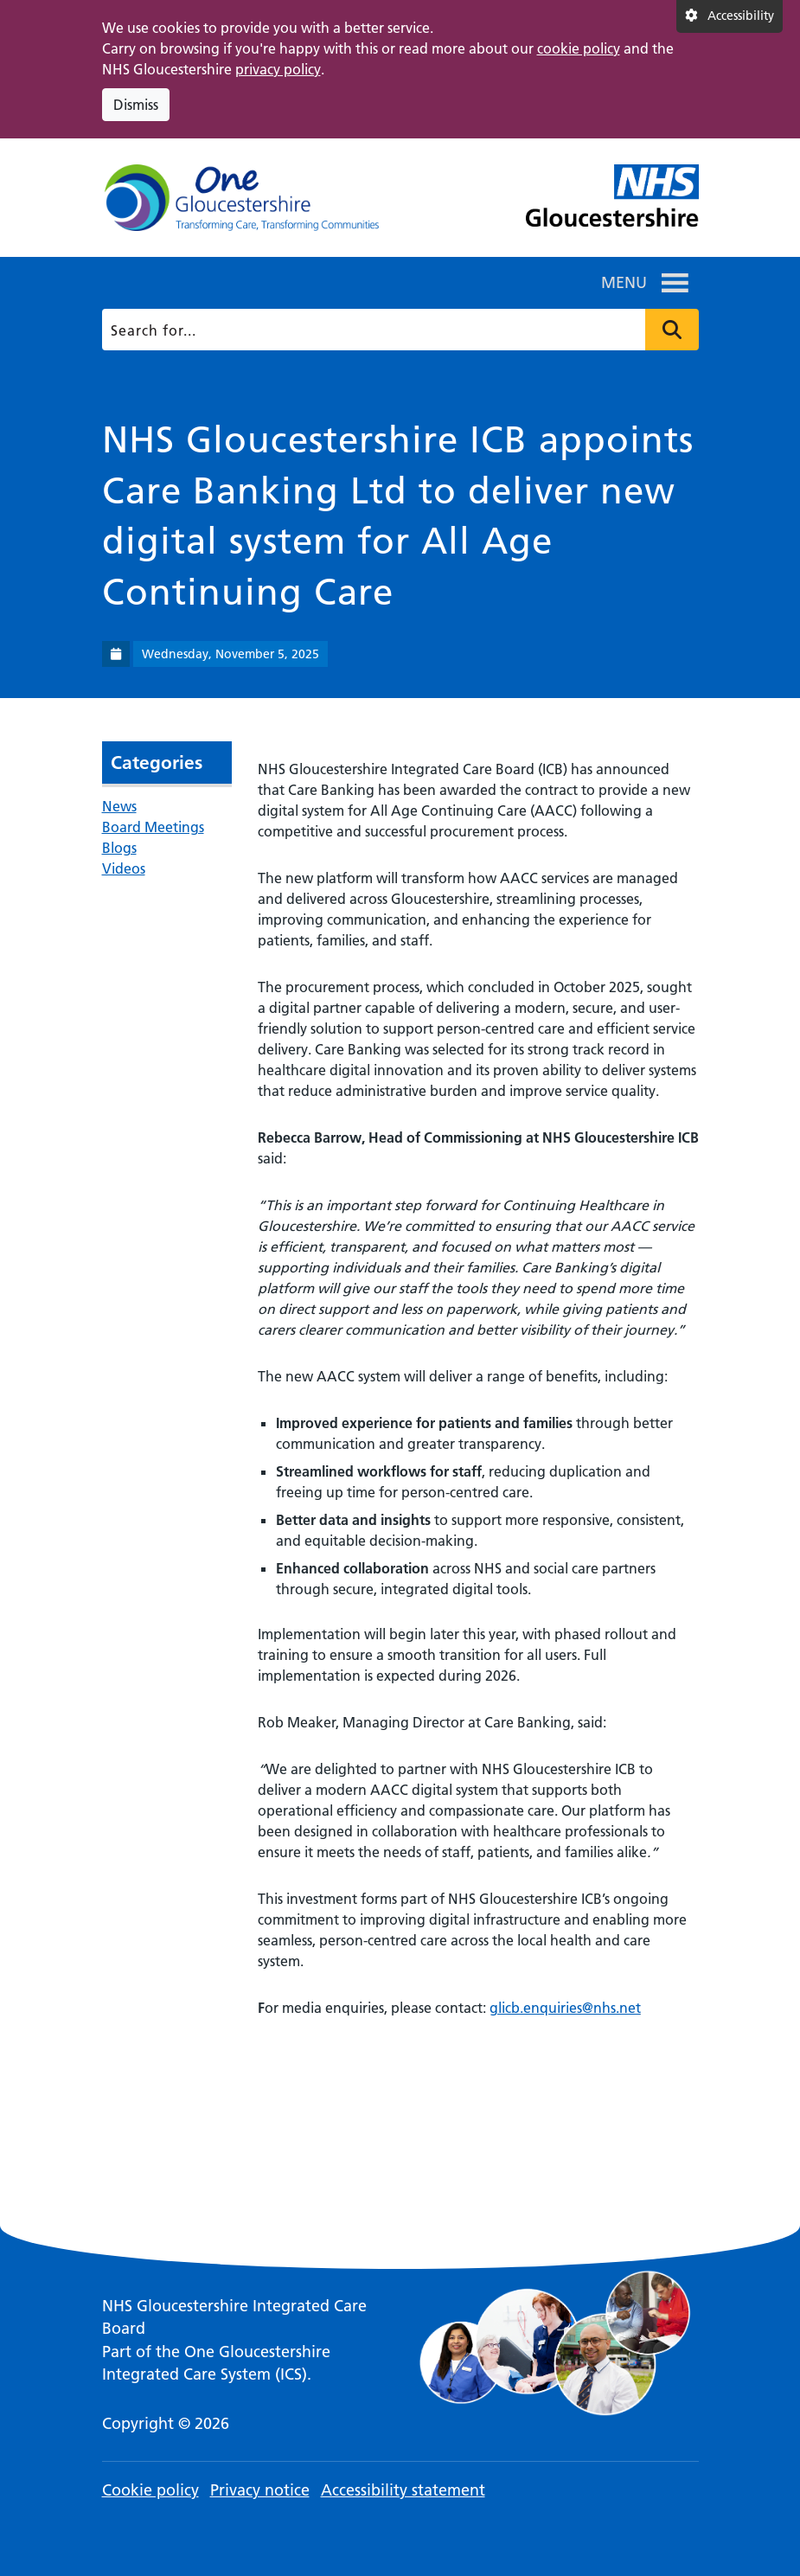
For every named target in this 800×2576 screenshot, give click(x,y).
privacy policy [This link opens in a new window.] (278, 69)
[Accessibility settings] (729, 16)
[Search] (397, 329)
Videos (123, 868)
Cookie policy (150, 2490)
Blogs (119, 847)
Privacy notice (260, 2490)
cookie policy (578, 48)
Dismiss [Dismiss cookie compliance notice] (135, 104)
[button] (624, 283)
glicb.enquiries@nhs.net (565, 2007)
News (119, 806)
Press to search (672, 329)
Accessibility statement (403, 2490)
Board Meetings (153, 827)
